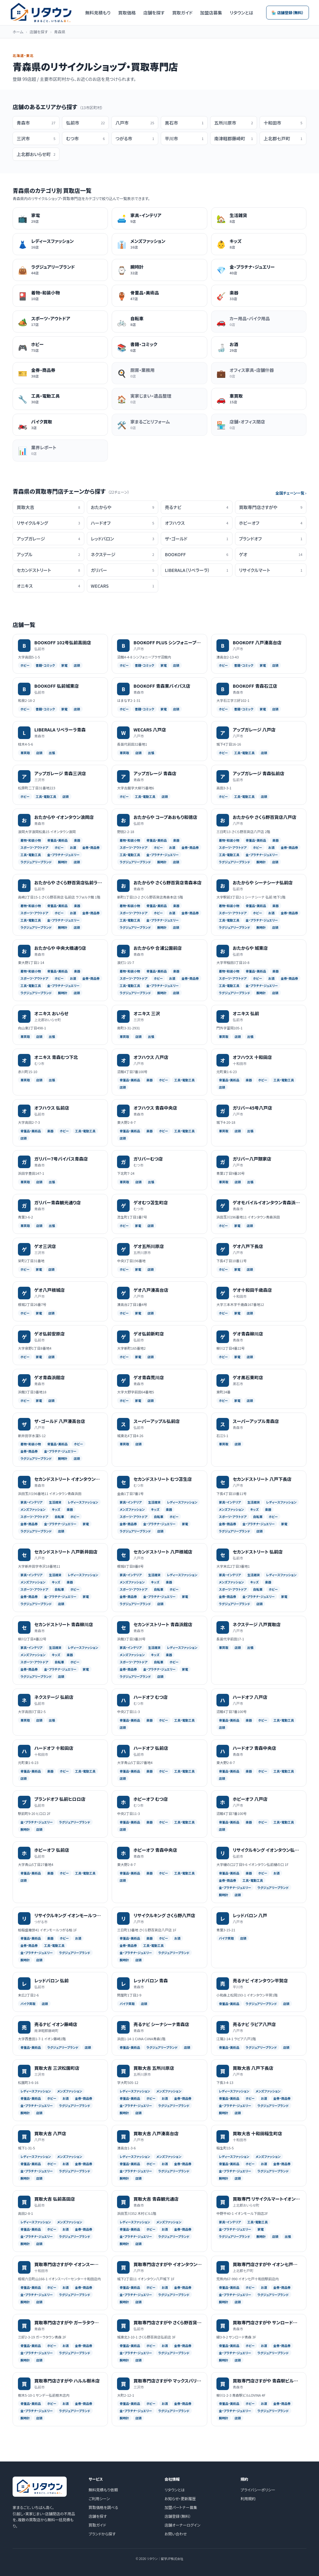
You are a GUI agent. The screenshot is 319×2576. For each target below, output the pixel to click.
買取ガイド (182, 12)
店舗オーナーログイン (182, 2525)
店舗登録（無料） (178, 2516)
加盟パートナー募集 (181, 2507)
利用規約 (248, 2498)
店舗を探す (154, 12)
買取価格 (127, 12)
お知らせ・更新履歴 (180, 2498)
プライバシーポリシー (258, 2489)
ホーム (18, 31)
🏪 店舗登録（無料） (287, 12)
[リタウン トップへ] (41, 13)
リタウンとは (241, 12)
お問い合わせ (176, 2533)
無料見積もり (98, 12)
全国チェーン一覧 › (291, 493)
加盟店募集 (211, 12)
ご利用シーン (99, 2498)
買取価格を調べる (103, 2507)
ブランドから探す (102, 2533)
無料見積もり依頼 (103, 2489)
